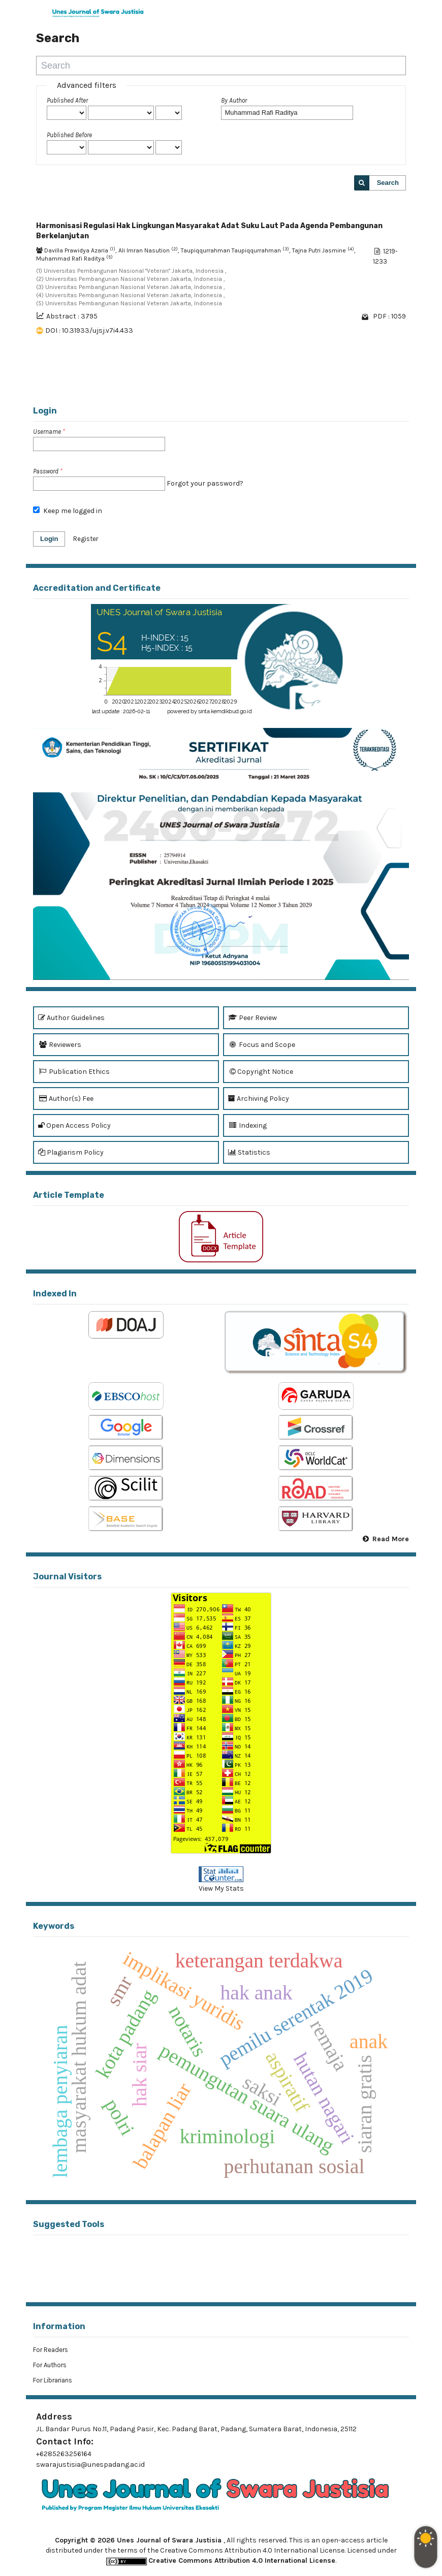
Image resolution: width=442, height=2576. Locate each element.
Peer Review (252, 1017)
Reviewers (59, 1044)
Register (85, 539)
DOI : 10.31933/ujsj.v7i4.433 (89, 330)
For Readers (50, 2350)
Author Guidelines (71, 1017)
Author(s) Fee (65, 1098)
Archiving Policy (258, 1098)
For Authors (50, 2365)
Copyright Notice (260, 1071)
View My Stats (221, 1888)
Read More (390, 1539)
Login (49, 539)
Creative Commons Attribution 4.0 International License (241, 2560)
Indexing (247, 1125)
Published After (67, 100)
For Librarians (52, 2380)
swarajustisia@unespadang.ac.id (90, 2464)
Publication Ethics (74, 1071)
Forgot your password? (205, 483)
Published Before (69, 135)
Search (388, 182)
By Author (234, 100)
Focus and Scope (261, 1044)
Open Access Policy (74, 1125)
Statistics (249, 1152)
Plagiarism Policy (71, 1152)
